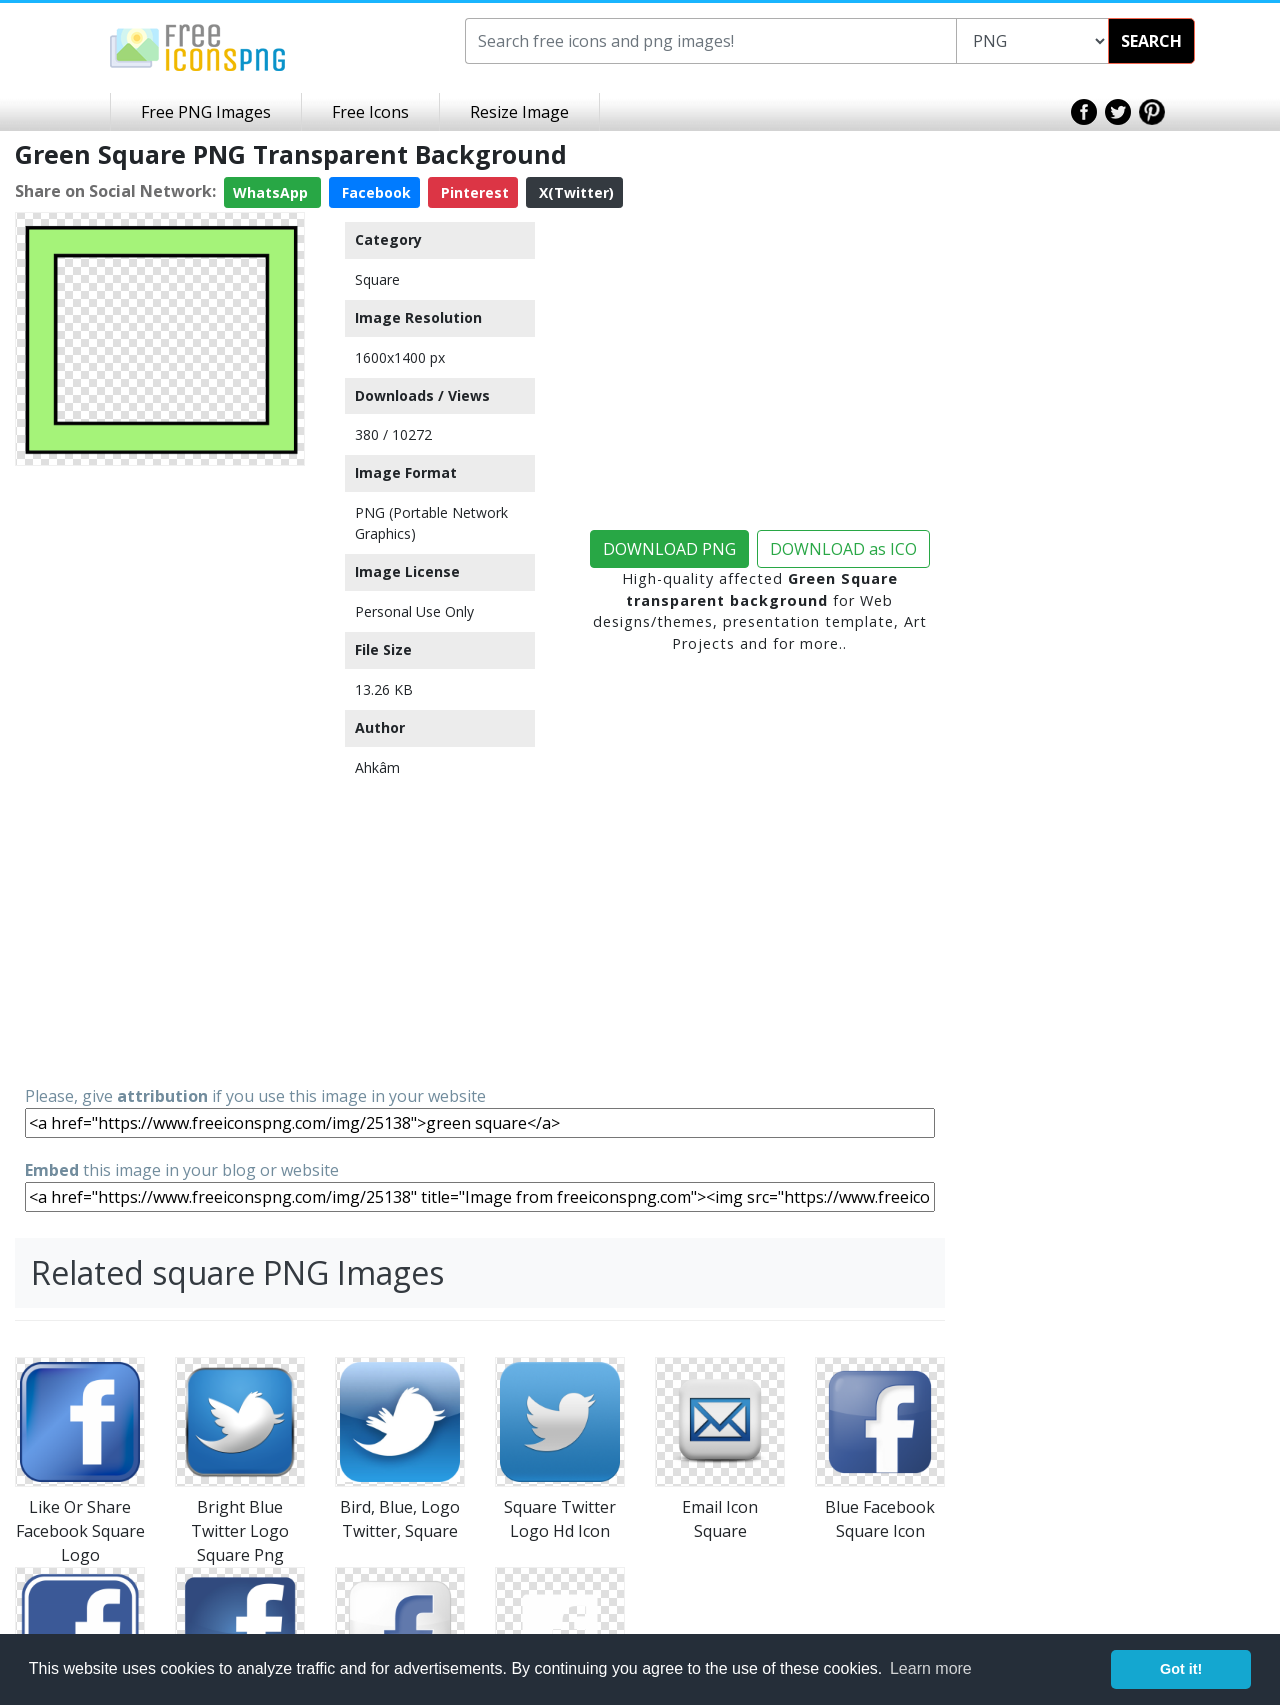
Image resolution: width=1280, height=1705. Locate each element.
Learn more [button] (931, 1668)
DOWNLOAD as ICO (843, 549)
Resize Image (519, 112)
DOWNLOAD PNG (669, 549)
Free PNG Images (206, 112)
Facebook (374, 192)
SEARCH (1151, 41)
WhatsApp (272, 192)
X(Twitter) (574, 192)
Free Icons (370, 112)
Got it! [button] (1181, 1669)
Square (377, 279)
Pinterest (473, 192)
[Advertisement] (160, 774)
